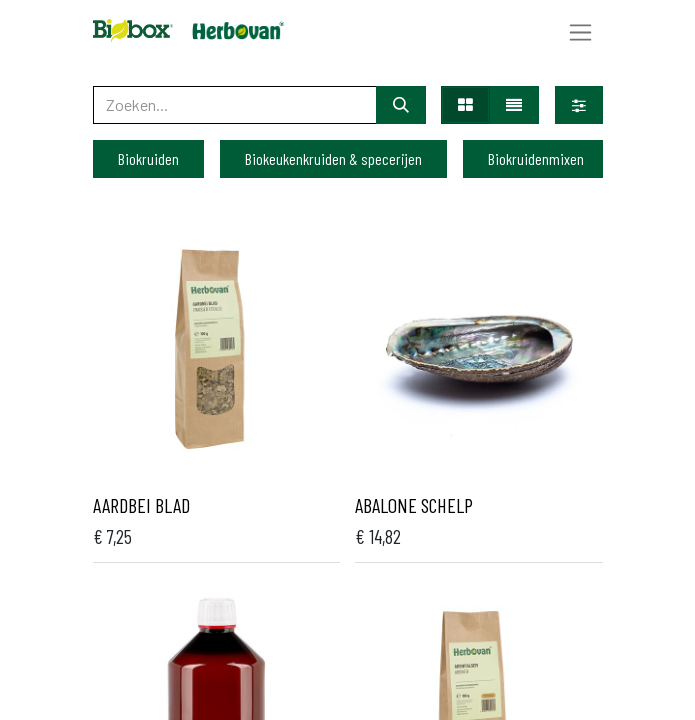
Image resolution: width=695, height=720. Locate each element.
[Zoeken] (401, 105)
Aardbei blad (141, 505)
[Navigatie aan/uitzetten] (580, 31)
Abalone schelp (414, 505)
